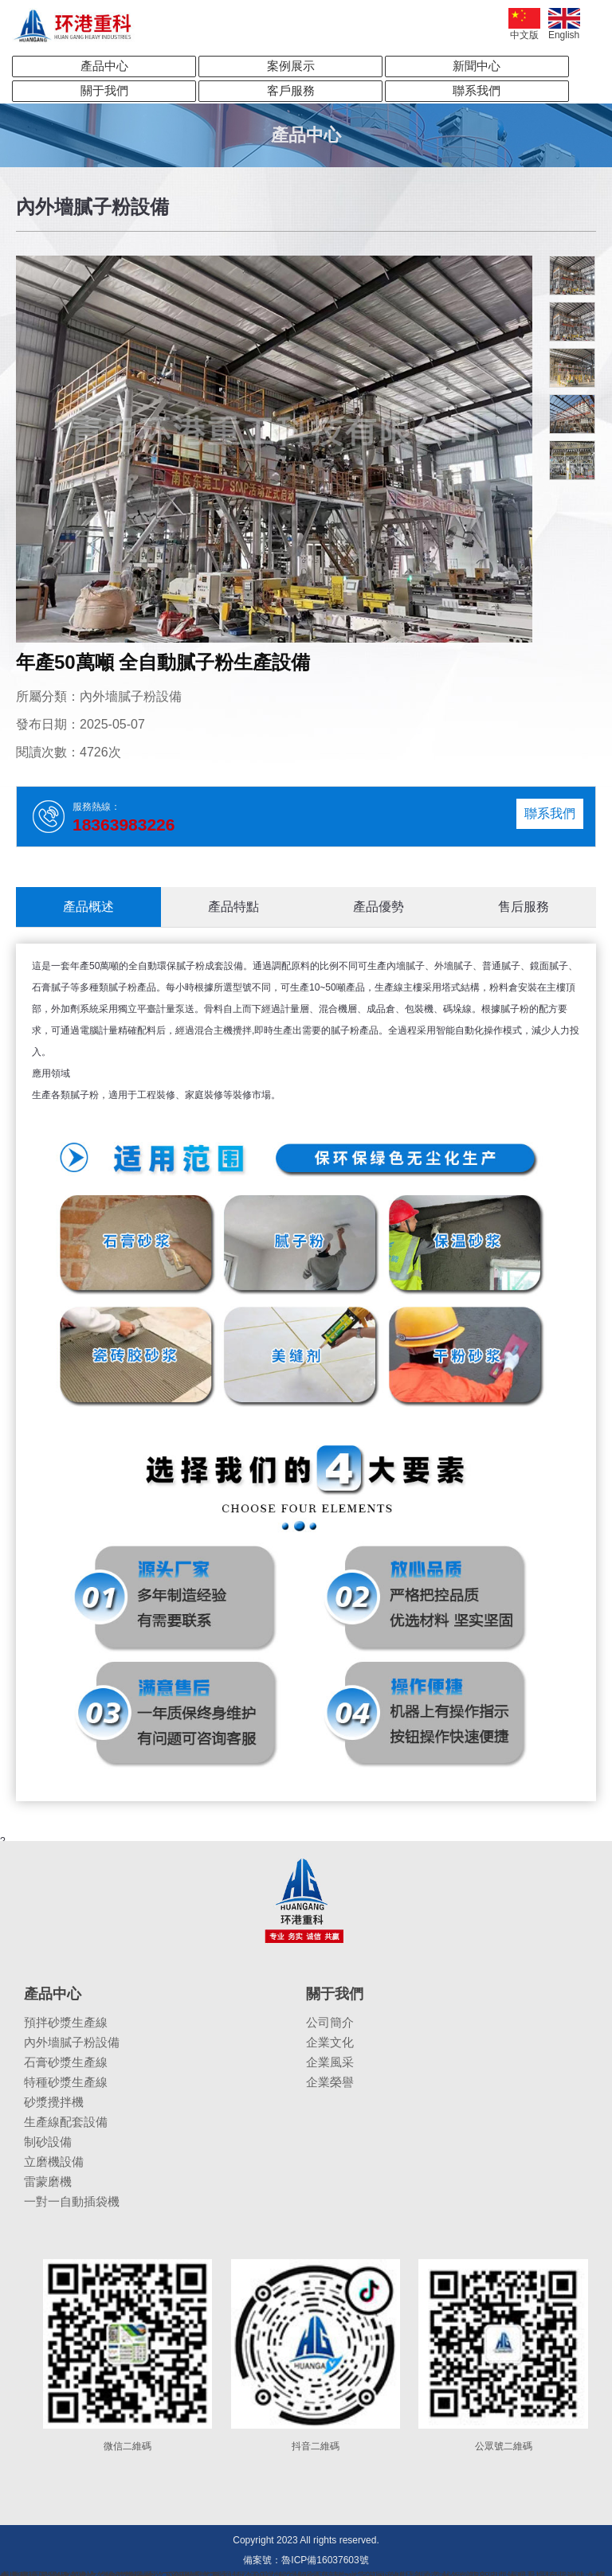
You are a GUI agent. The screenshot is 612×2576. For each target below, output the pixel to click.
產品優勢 (378, 906)
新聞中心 (476, 65)
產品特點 (233, 906)
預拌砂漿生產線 (66, 2022)
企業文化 (330, 2042)
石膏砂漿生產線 (66, 2062)
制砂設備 (48, 2141)
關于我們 (104, 90)
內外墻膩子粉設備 (72, 2042)
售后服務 (523, 906)
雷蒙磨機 (48, 2181)
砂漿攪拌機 (54, 2102)
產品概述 (88, 906)
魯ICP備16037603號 (324, 2560)
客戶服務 (291, 90)
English (564, 24)
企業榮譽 (330, 2082)
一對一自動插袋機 (72, 2201)
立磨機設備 (54, 2161)
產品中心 (104, 65)
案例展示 (291, 65)
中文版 (524, 24)
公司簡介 (330, 2022)
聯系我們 (476, 90)
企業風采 (330, 2062)
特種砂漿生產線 (66, 2082)
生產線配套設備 (66, 2121)
